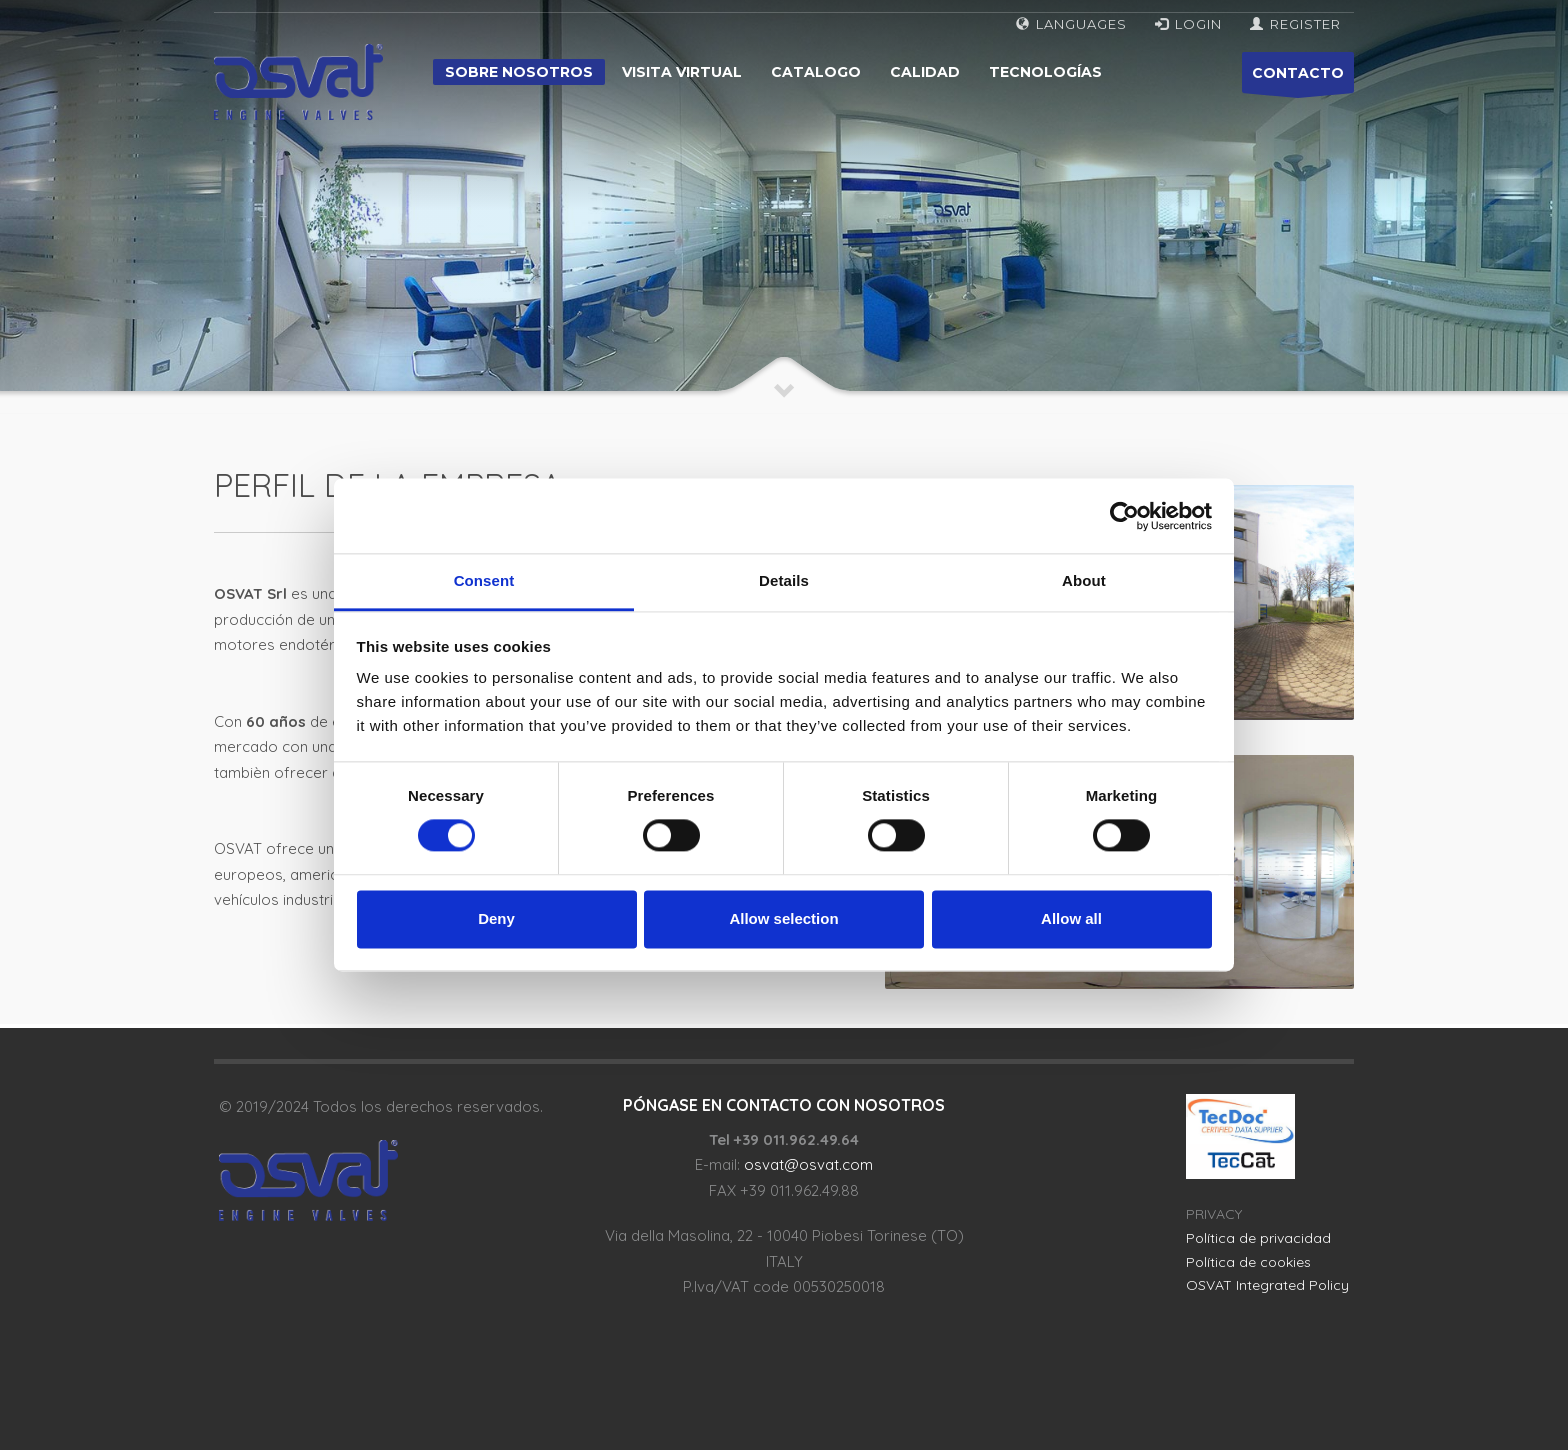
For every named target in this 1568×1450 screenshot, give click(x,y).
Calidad (925, 72)
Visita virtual (682, 72)
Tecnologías (1045, 72)
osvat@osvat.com (808, 1164)
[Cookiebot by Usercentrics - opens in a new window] (1124, 516)
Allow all (1071, 918)
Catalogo (816, 72)
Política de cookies (1248, 1262)
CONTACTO (1298, 78)
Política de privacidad (1258, 1238)
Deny (496, 918)
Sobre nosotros (519, 72)
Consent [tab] (484, 580)
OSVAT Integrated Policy (1267, 1285)
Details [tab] (784, 580)
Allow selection (783, 918)
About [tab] (1084, 580)
